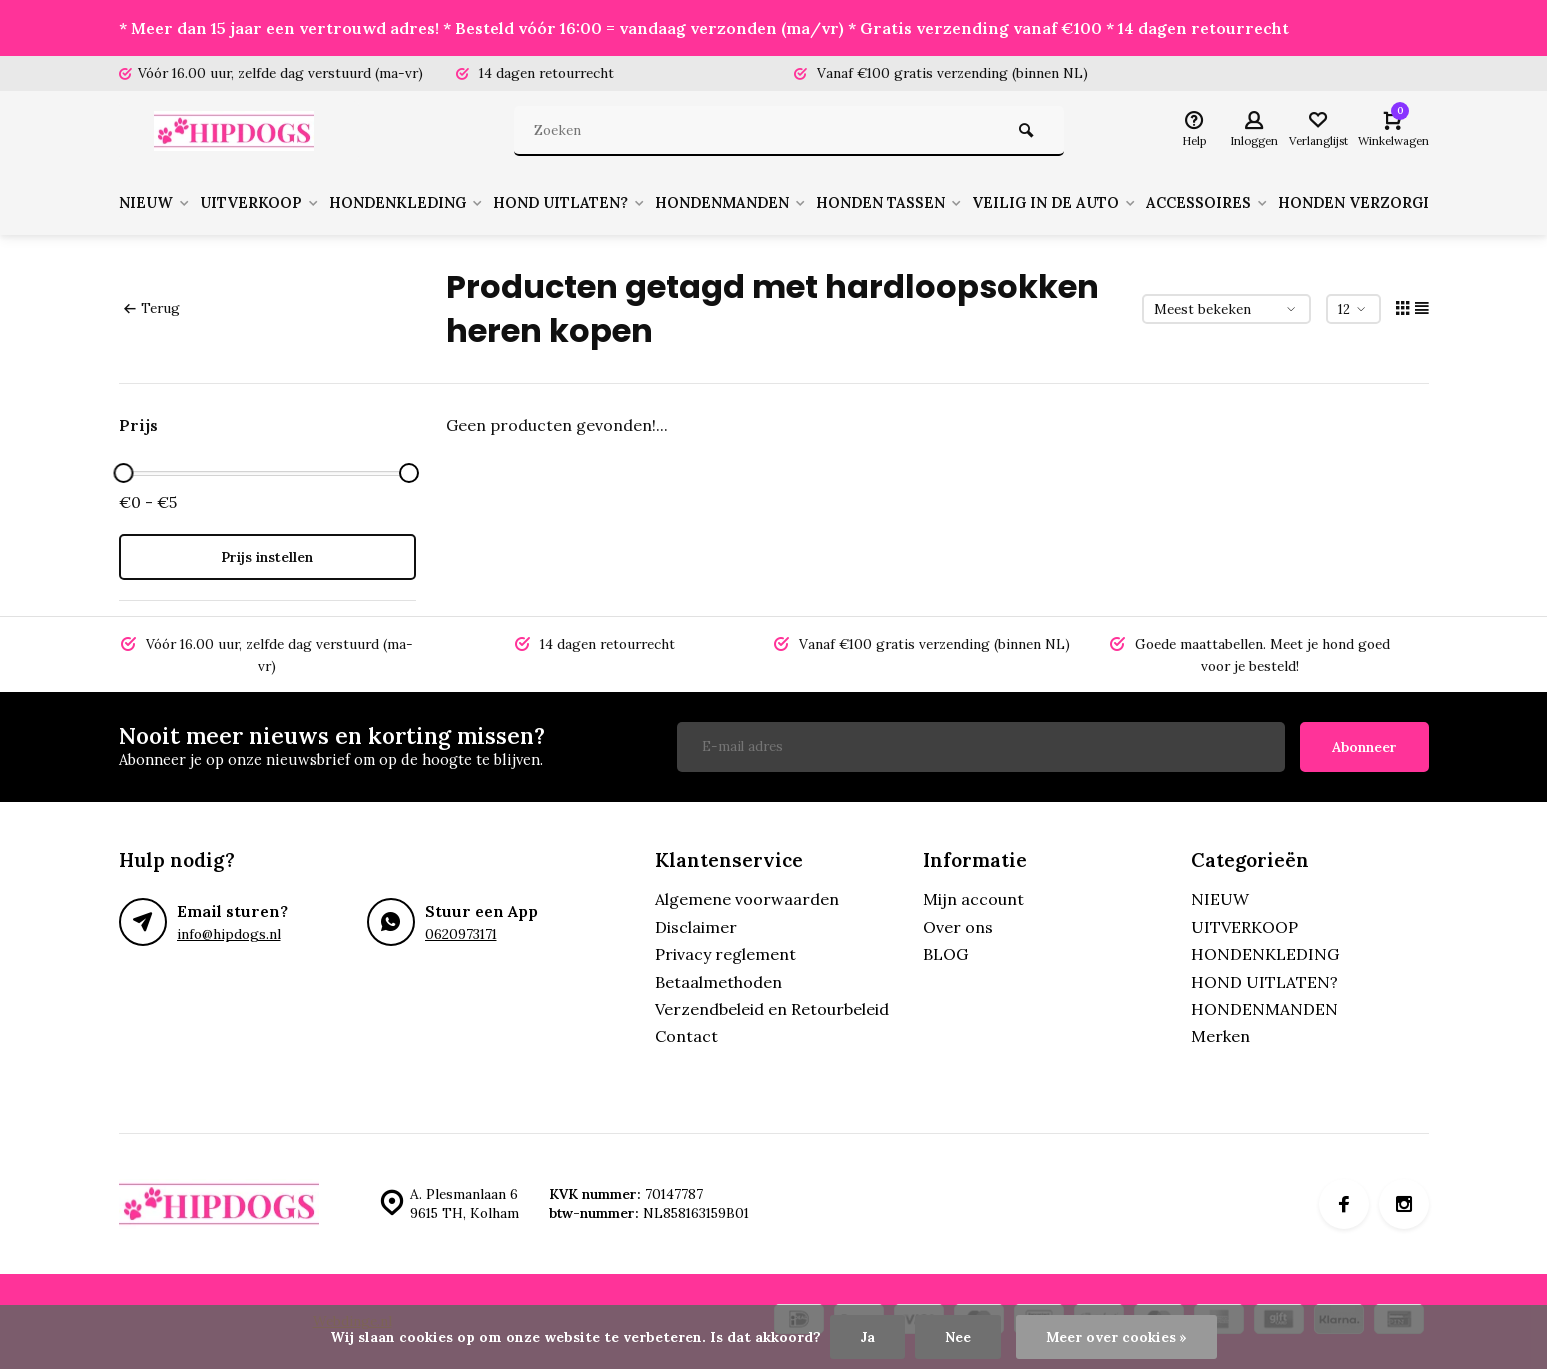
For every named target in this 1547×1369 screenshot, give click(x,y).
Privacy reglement (725, 954)
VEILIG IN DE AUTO (1121, 203)
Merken (1220, 1036)
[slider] (124, 473)
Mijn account (973, 899)
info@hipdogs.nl (229, 934)
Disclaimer (696, 927)
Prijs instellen (267, 557)
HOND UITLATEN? (603, 203)
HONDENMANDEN (776, 203)
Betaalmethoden (718, 982)
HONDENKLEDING (429, 203)
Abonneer (1364, 747)
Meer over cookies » (1116, 1337)
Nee (958, 1337)
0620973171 (461, 934)
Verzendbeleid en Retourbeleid (772, 1009)
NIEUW (157, 203)
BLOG (945, 954)
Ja (867, 1337)
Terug (152, 308)
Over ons (958, 927)
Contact (686, 1036)
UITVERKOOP (271, 203)
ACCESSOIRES (1283, 203)
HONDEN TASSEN (945, 203)
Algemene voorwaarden (747, 899)
